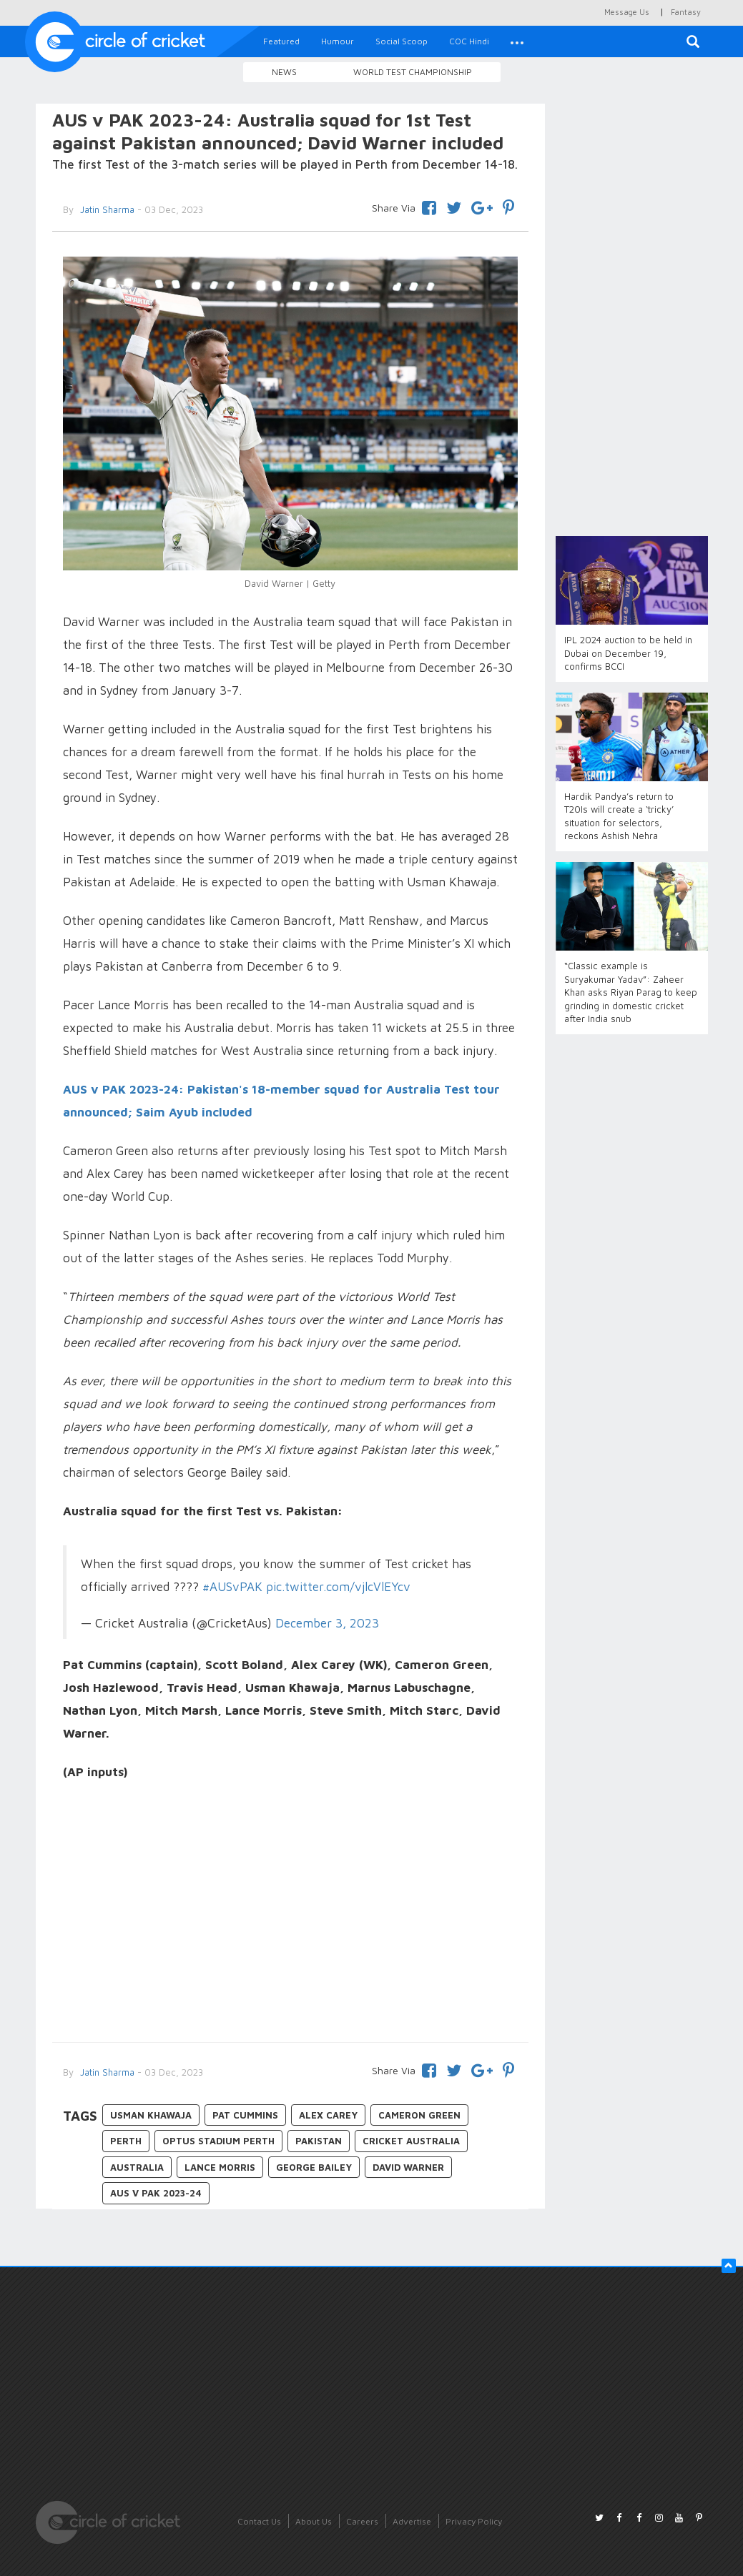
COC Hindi (469, 41)
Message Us (626, 11)
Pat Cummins (245, 2115)
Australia (137, 2167)
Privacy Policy (474, 2521)
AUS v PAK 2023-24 (156, 2193)
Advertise (412, 2521)
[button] (517, 41)
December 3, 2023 (327, 1622)
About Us (313, 2521)
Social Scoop (401, 41)
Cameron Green (419, 2115)
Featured (281, 41)
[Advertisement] (290, 1913)
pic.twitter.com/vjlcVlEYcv (338, 1587)
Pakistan (318, 2140)
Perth (126, 2140)
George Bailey (314, 2167)
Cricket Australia (411, 2140)
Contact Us (259, 2521)
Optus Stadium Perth (218, 2140)
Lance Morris (219, 2167)
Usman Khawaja (151, 2115)
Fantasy (686, 11)
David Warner (408, 2167)
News (284, 71)
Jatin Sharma (105, 2072)
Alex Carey (328, 2115)
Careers (362, 2521)
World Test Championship (412, 71)
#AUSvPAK (232, 1587)
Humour (337, 41)
